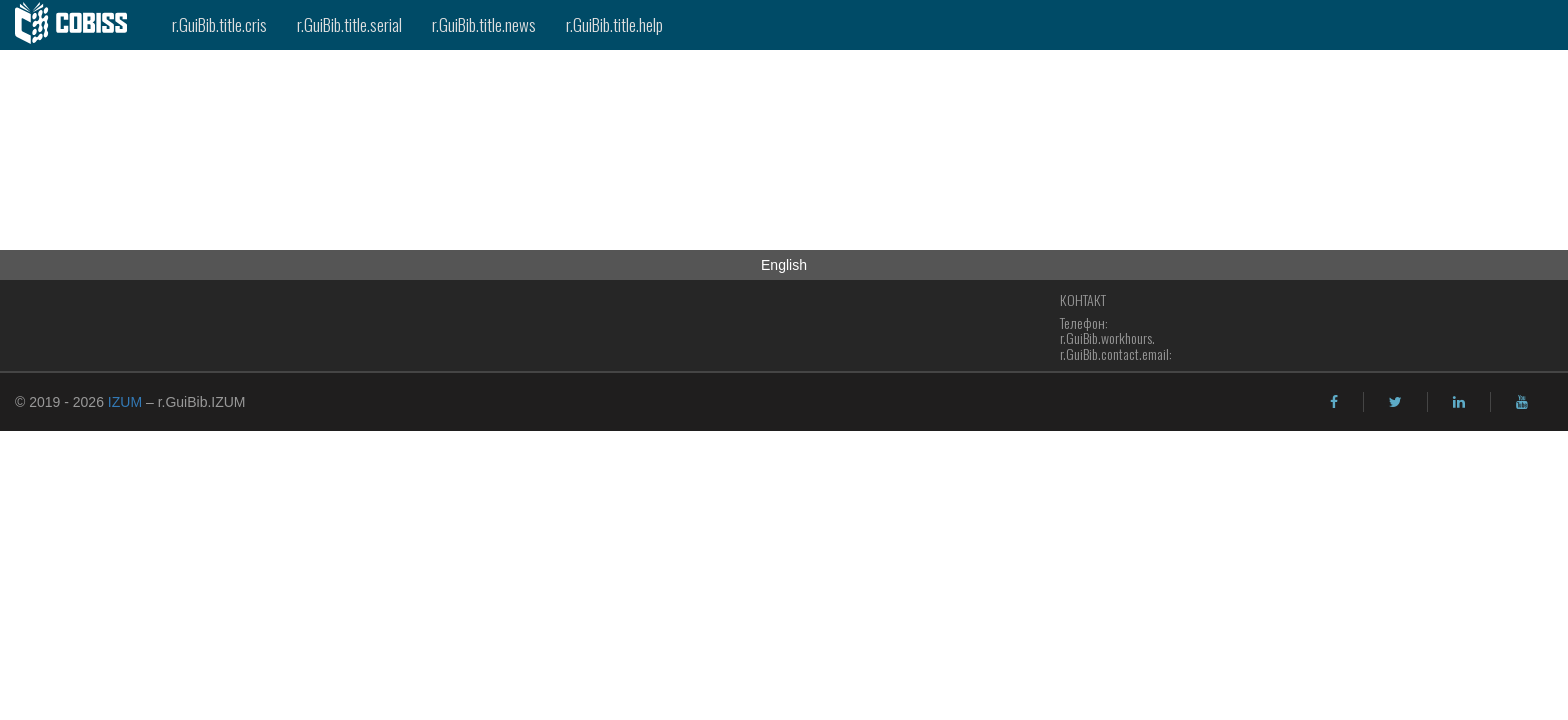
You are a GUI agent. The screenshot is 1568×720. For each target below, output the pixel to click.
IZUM (125, 402)
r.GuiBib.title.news (484, 24)
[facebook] (1334, 402)
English (784, 265)
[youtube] (1522, 402)
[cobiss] (78, 25)
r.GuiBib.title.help (614, 24)
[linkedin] (1459, 402)
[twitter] (1395, 402)
